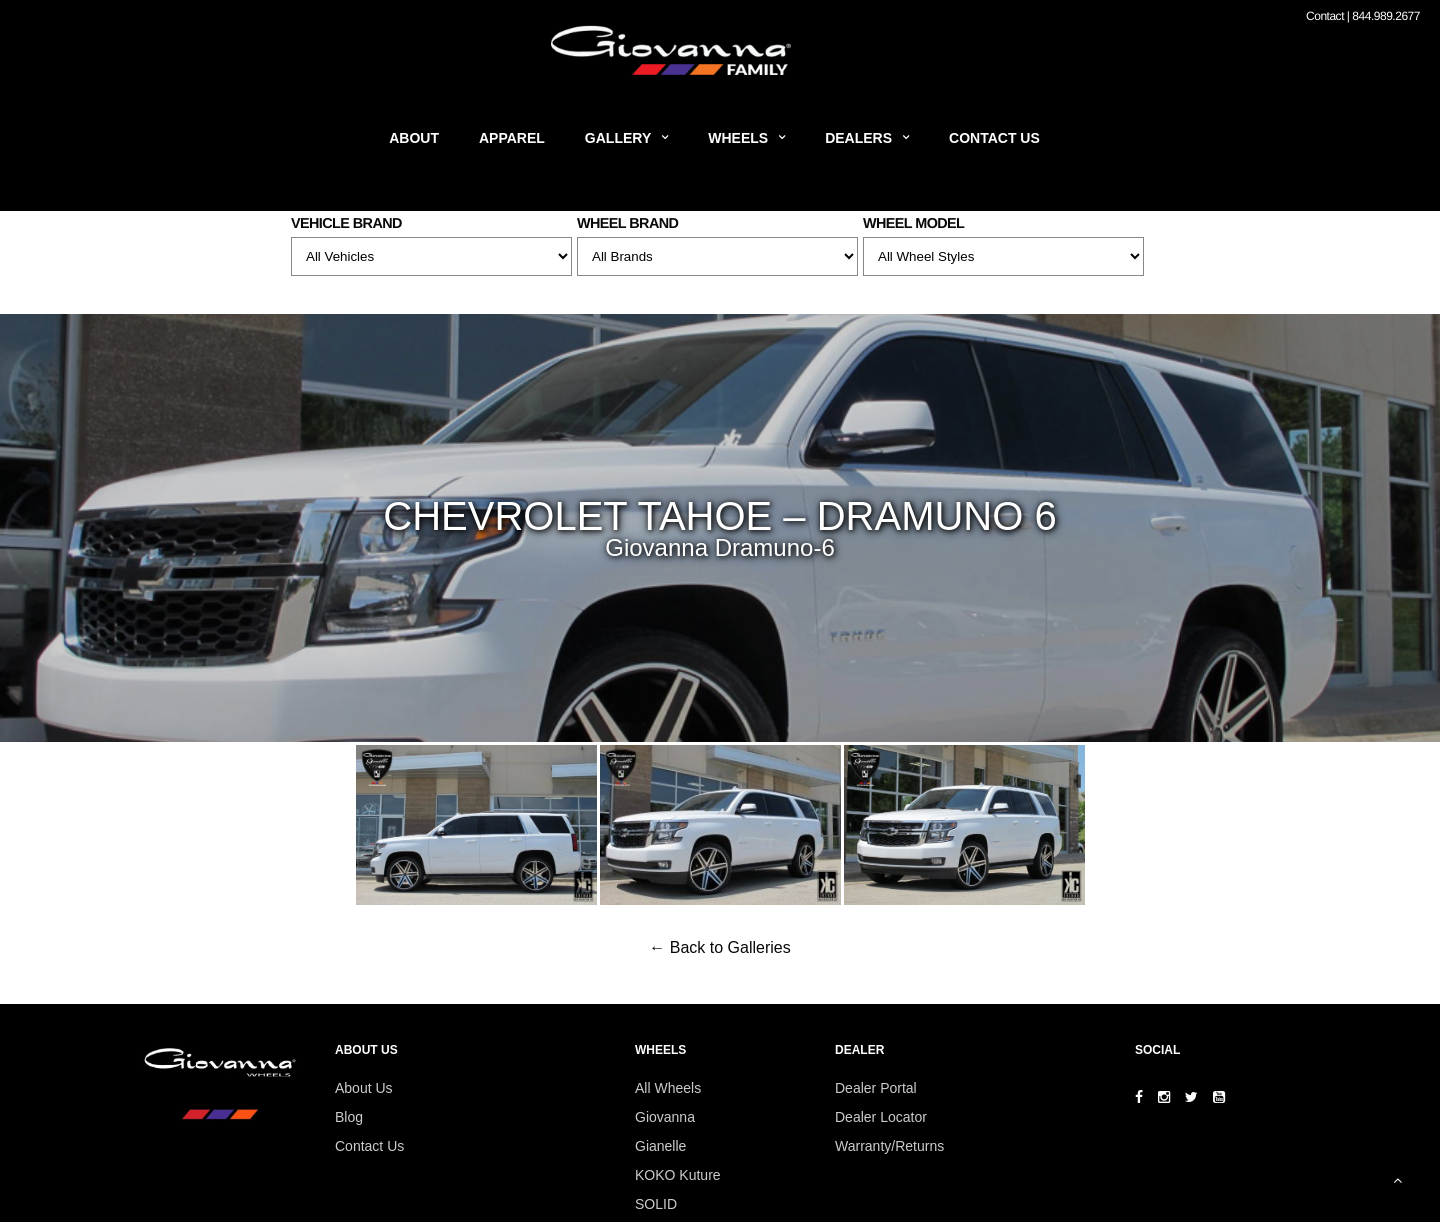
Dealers (858, 138)
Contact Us (994, 138)
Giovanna (665, 1117)
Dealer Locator (881, 1117)
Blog (349, 1117)
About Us (364, 1088)
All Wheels (668, 1088)
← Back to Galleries (719, 947)
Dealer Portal (876, 1088)
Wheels (738, 138)
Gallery (618, 138)
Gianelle (660, 1146)
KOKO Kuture (678, 1175)
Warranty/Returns (889, 1146)
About (414, 138)
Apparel (512, 138)
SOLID (656, 1204)
